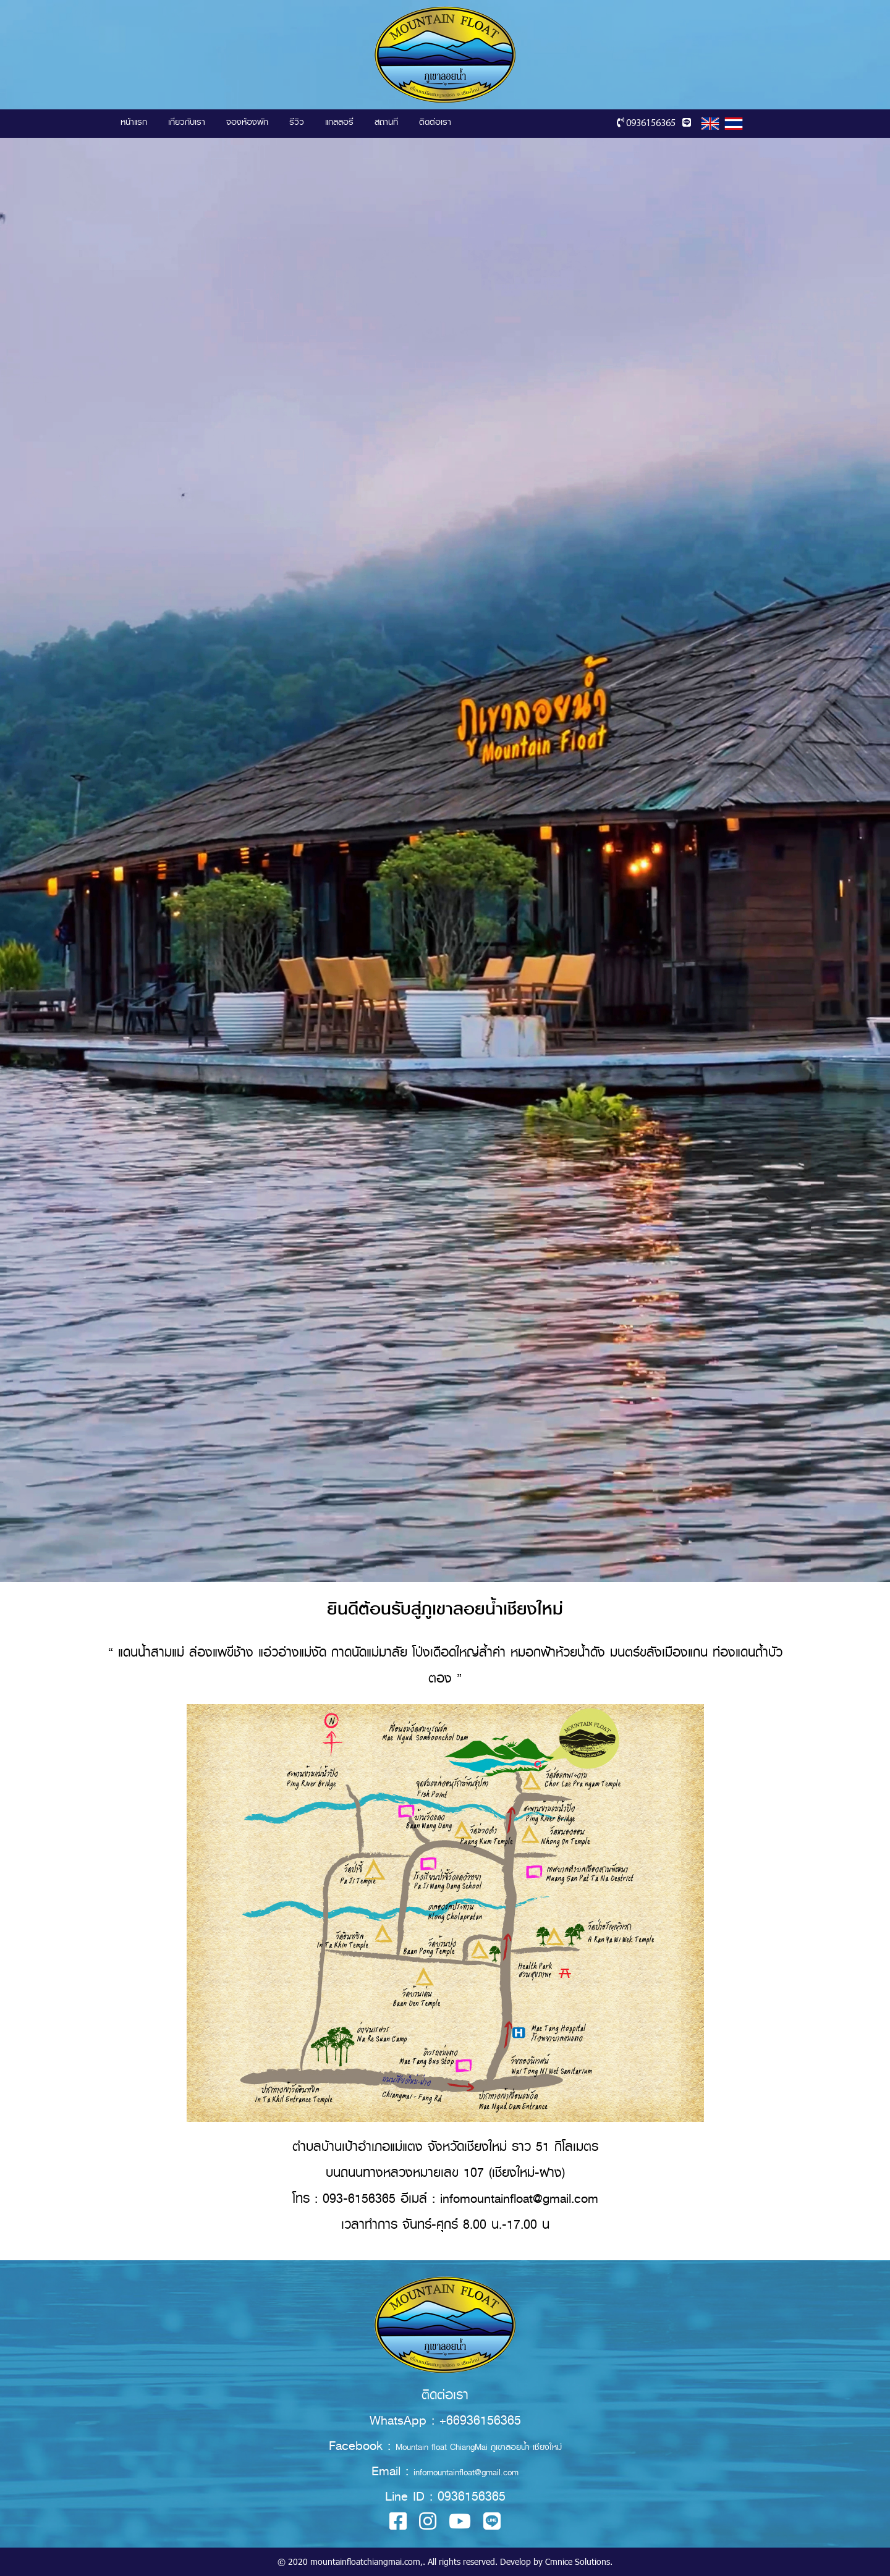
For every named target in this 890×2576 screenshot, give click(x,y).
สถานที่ (386, 122)
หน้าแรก (134, 122)
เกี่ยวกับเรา (186, 122)
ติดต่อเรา (435, 122)
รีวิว (296, 122)
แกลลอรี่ (339, 122)
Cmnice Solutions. (578, 2561)
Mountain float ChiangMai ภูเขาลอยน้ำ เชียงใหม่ (479, 2447)
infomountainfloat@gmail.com (466, 2472)
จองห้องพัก (247, 122)
